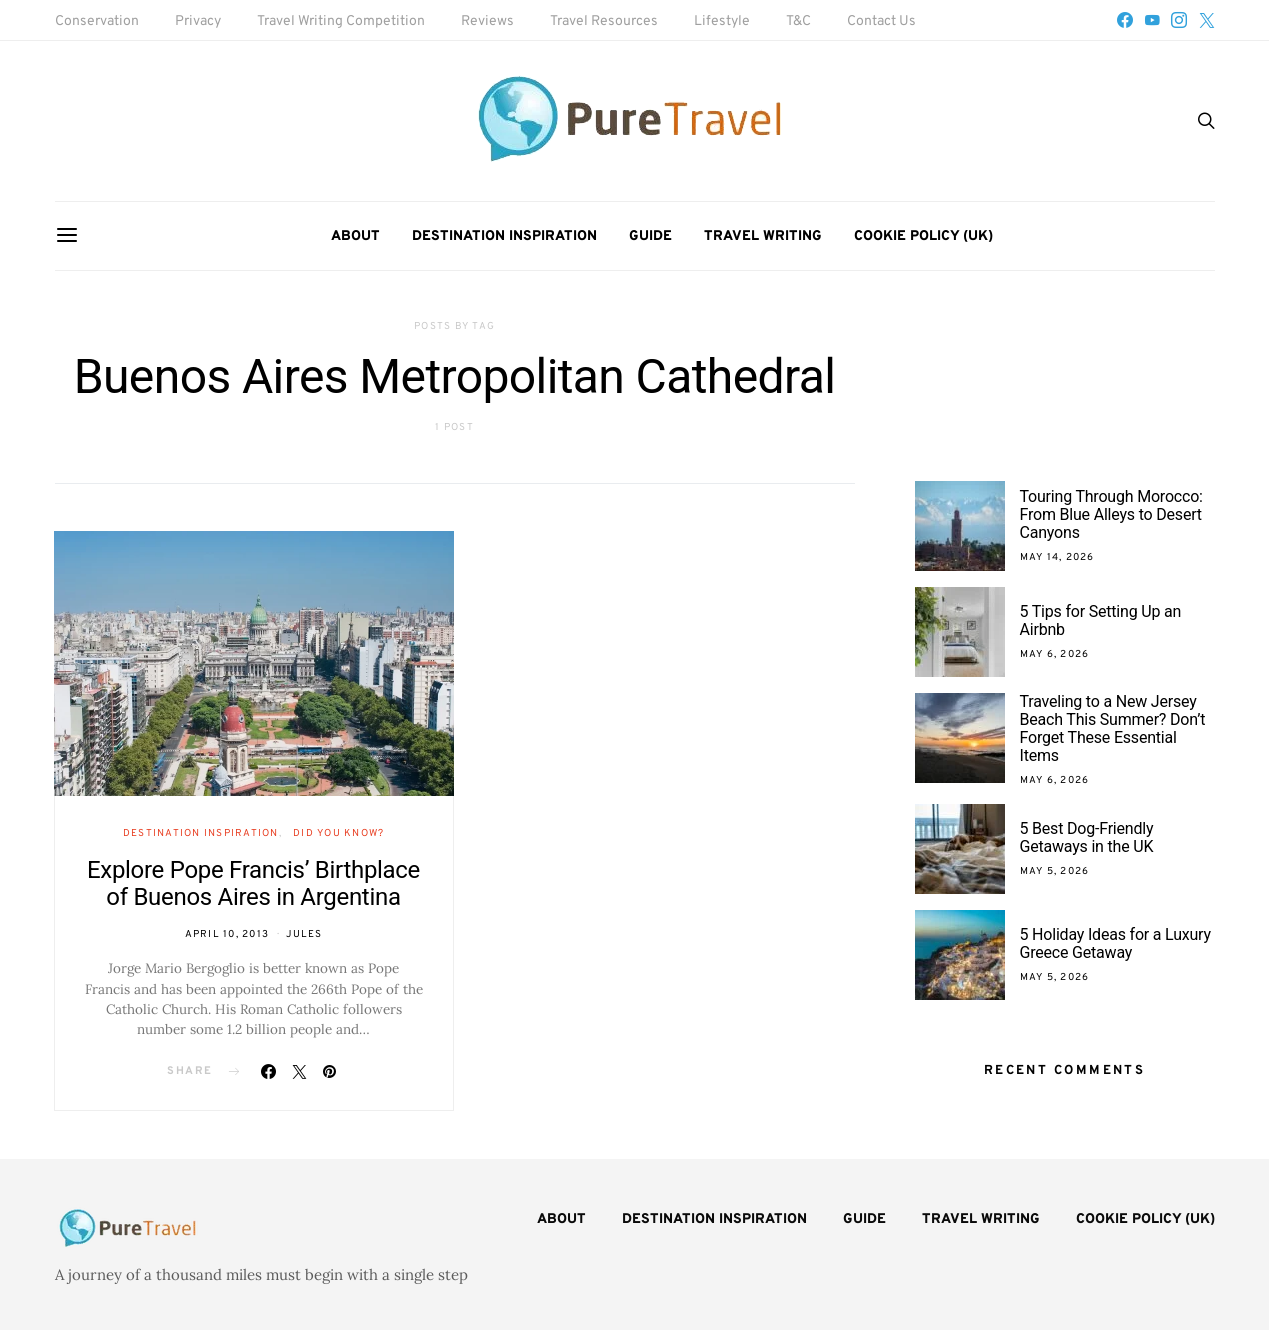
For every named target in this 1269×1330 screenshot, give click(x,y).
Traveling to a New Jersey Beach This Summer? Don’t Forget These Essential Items (1113, 728)
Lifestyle (722, 21)
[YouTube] (1152, 20)
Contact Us (881, 21)
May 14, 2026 (1057, 557)
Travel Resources (604, 21)
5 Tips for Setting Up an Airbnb (1101, 620)
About (355, 236)
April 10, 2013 (227, 934)
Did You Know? (338, 833)
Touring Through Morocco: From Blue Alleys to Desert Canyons (1111, 514)
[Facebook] (1125, 20)
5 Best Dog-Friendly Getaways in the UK (1087, 837)
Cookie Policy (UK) (923, 236)
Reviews (487, 21)
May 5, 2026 (1055, 871)
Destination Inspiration (504, 236)
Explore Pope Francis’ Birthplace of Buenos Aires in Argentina (253, 883)
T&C (798, 21)
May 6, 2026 (1055, 654)
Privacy (198, 21)
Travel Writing (763, 236)
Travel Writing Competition (341, 21)
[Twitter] (1207, 20)
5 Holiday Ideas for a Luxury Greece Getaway (1115, 943)
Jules (304, 934)
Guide (650, 236)
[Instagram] (1179, 20)
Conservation (97, 21)
